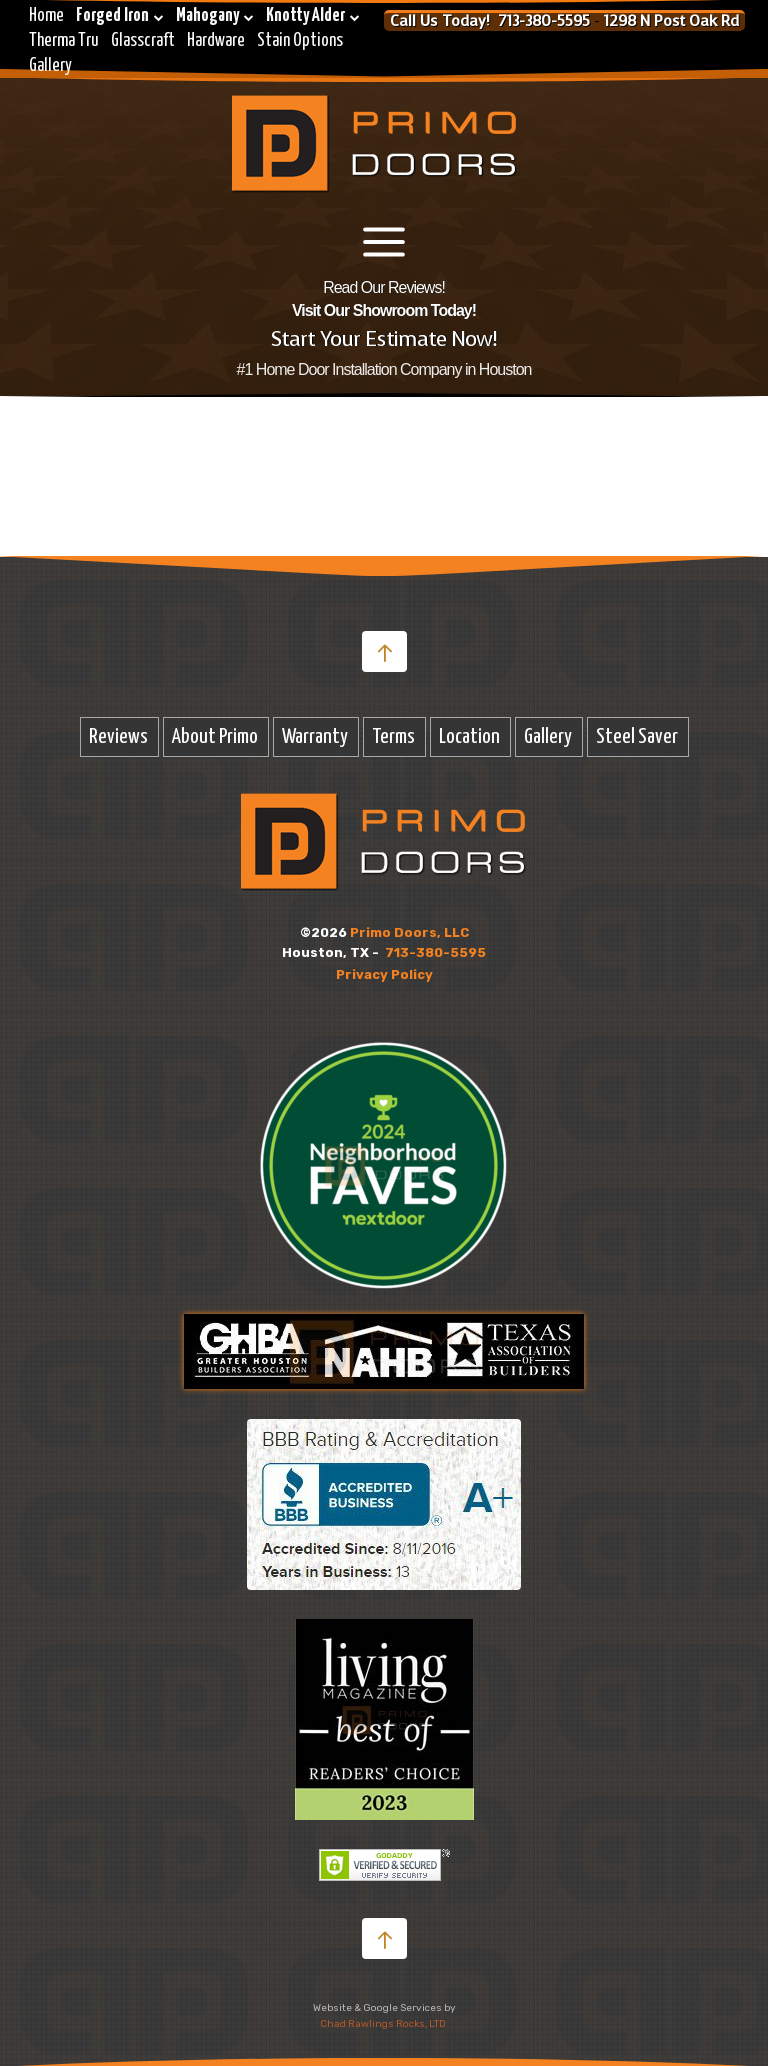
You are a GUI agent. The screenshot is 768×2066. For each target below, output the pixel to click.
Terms (393, 737)
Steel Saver (637, 737)
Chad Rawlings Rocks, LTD (383, 2024)
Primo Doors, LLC (409, 932)
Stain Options (300, 41)
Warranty (315, 737)
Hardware (216, 41)
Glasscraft (143, 41)
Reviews (118, 737)
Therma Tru (64, 41)
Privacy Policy (384, 974)
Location (469, 737)
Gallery (50, 66)
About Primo (215, 737)
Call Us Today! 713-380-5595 (490, 21)
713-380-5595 (435, 952)
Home (46, 16)
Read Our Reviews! (384, 287)
